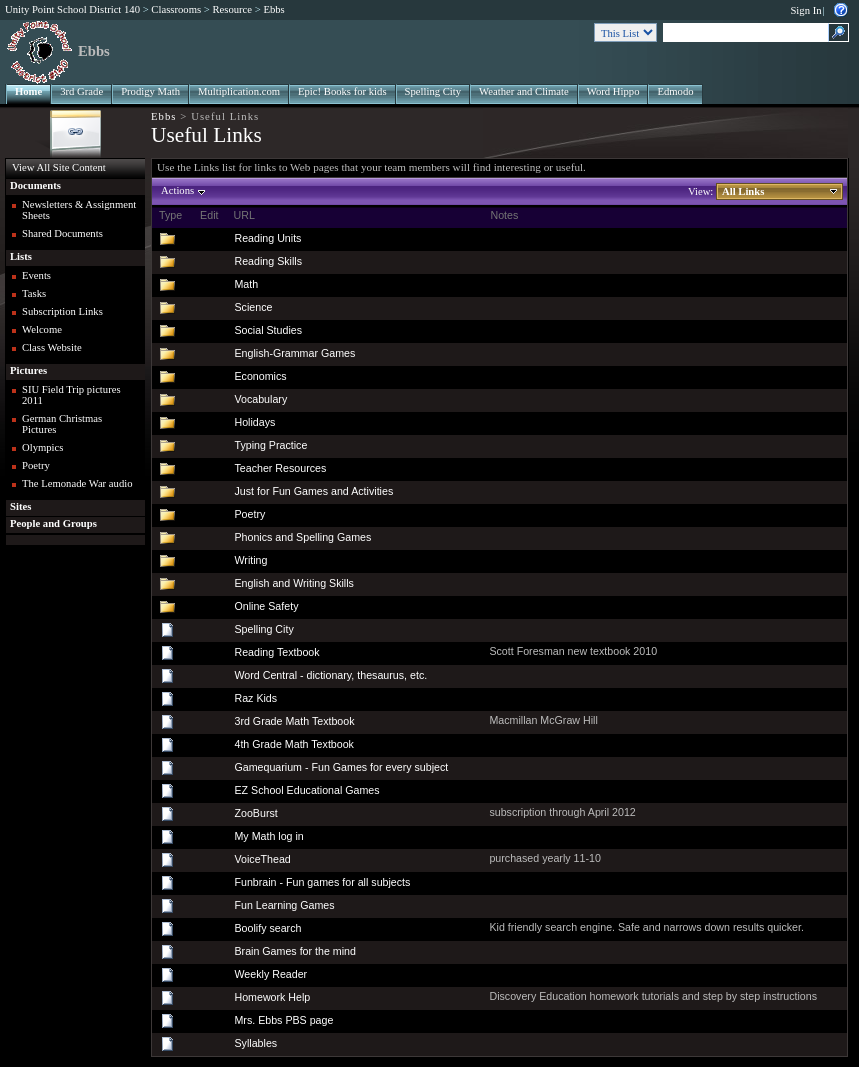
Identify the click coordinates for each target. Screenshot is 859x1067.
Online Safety (266, 606)
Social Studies (268, 330)
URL (243, 215)
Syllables (255, 1043)
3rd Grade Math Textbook (294, 721)
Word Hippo (613, 91)
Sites (20, 506)
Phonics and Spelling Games (302, 537)
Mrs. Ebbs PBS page (283, 1020)
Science (253, 307)
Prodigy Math (150, 91)
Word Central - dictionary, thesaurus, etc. (330, 675)
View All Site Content (59, 167)
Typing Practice (270, 445)
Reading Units (267, 238)
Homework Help (272, 997)
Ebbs (273, 9)
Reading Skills (268, 261)
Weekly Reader (270, 974)
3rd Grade (81, 91)
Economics (260, 376)
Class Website (52, 347)
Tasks (34, 293)
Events (36, 275)
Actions (178, 190)
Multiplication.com (239, 91)
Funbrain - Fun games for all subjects (322, 882)
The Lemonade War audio (77, 483)
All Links (743, 191)
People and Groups (53, 523)
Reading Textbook (276, 652)
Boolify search (267, 928)
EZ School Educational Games (306, 790)
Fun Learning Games (284, 905)
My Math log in (268, 836)
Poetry (36, 465)
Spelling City (433, 91)
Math (246, 284)
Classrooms (176, 9)
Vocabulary (260, 399)
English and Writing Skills (293, 583)
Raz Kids (255, 698)
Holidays (254, 422)
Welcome (42, 329)
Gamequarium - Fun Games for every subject (341, 767)
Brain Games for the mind (294, 951)
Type (170, 215)
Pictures (28, 370)
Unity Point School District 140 (72, 9)
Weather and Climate (524, 91)
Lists (21, 256)
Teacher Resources (280, 468)
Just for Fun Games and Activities (313, 491)
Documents (35, 185)
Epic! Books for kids (342, 91)
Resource (232, 9)
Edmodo (675, 91)
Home (28, 91)
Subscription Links (62, 311)
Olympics (42, 447)
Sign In (805, 10)
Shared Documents (62, 233)
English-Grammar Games (294, 353)
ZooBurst (255, 813)
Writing (250, 560)
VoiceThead (262, 859)
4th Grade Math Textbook (293, 744)
